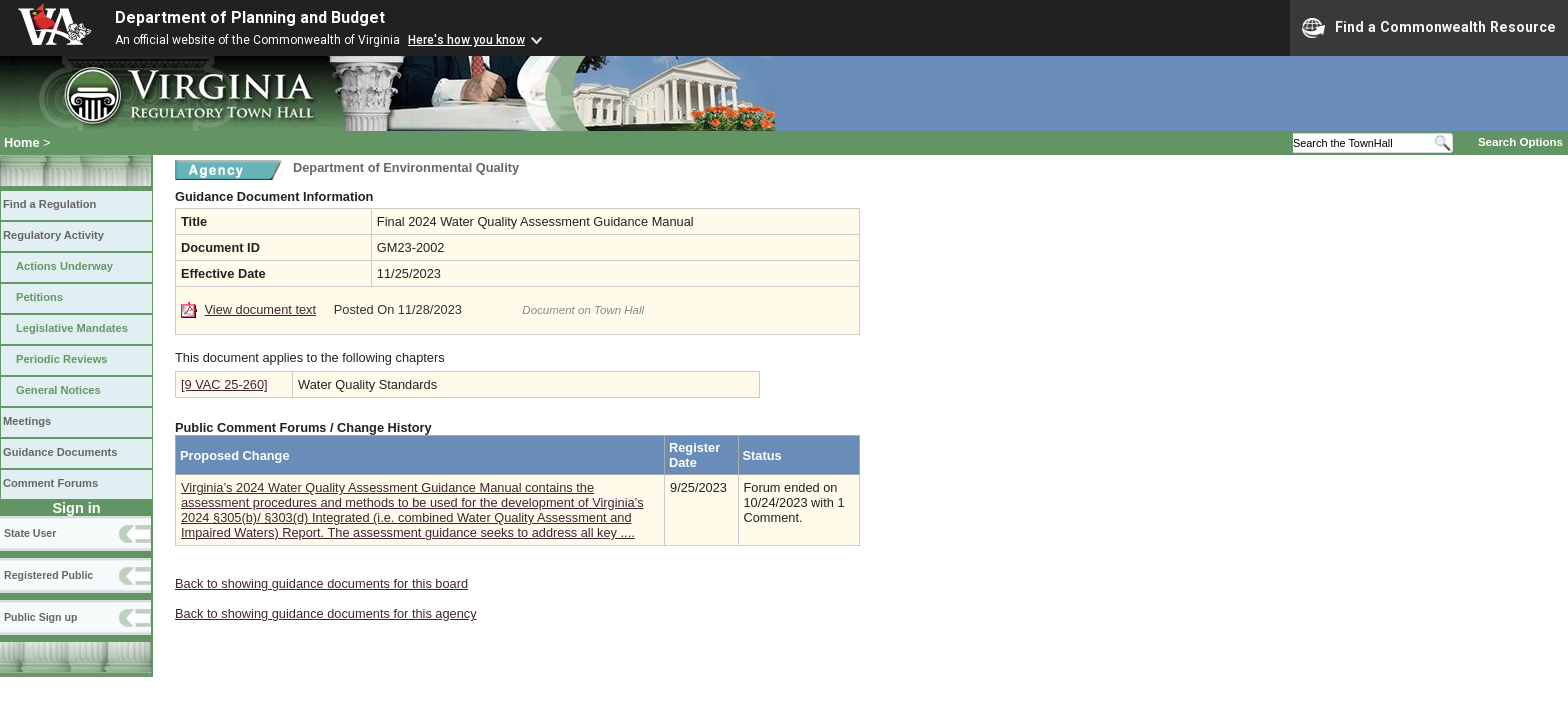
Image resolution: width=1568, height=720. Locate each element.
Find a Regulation (49, 204)
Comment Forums (50, 483)
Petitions (39, 297)
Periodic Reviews (62, 359)
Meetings (27, 421)
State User (30, 533)
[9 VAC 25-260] (224, 384)
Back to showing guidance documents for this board (321, 583)
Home (22, 142)
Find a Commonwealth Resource (1429, 28)
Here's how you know (466, 40)
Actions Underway (64, 266)
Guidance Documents (60, 452)
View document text (260, 309)
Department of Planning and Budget (250, 17)
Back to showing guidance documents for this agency (326, 613)
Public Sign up (40, 617)
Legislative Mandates (72, 328)
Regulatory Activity (53, 235)
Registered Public (48, 575)
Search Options (1520, 142)
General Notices (58, 390)
